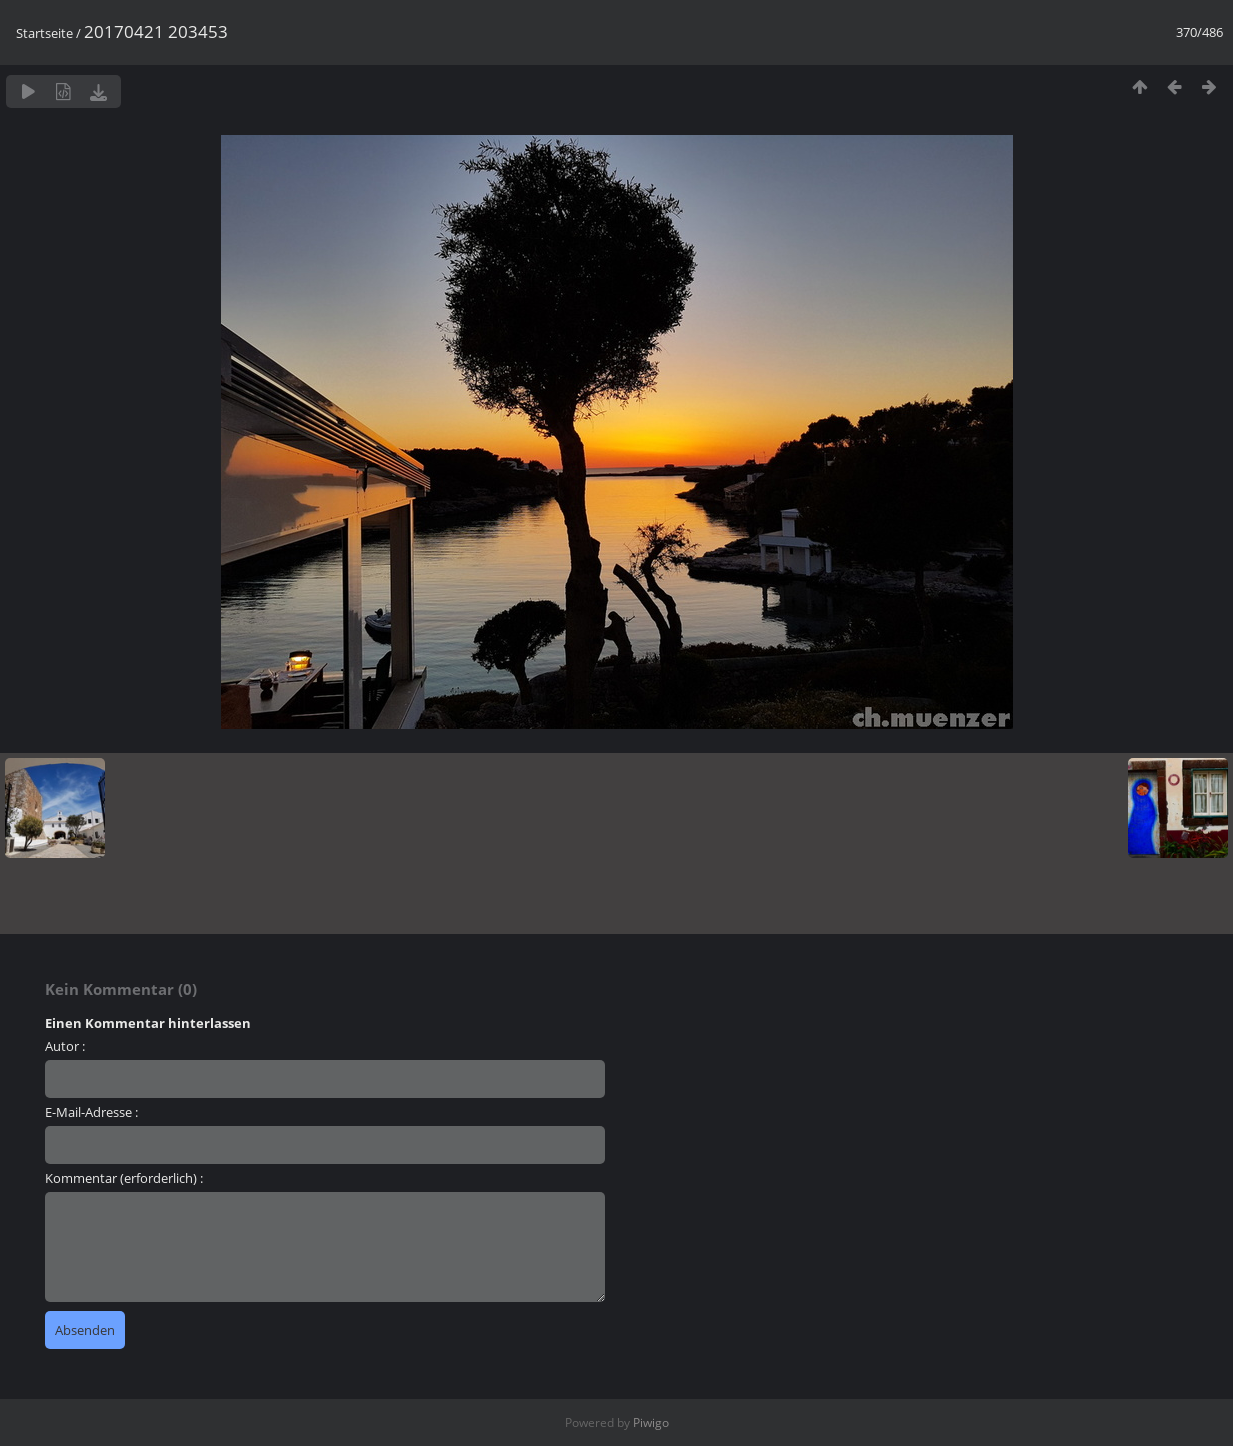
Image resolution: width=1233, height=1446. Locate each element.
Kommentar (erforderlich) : (124, 1178)
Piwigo (651, 1422)
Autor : (65, 1046)
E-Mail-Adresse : (91, 1112)
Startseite (44, 33)
